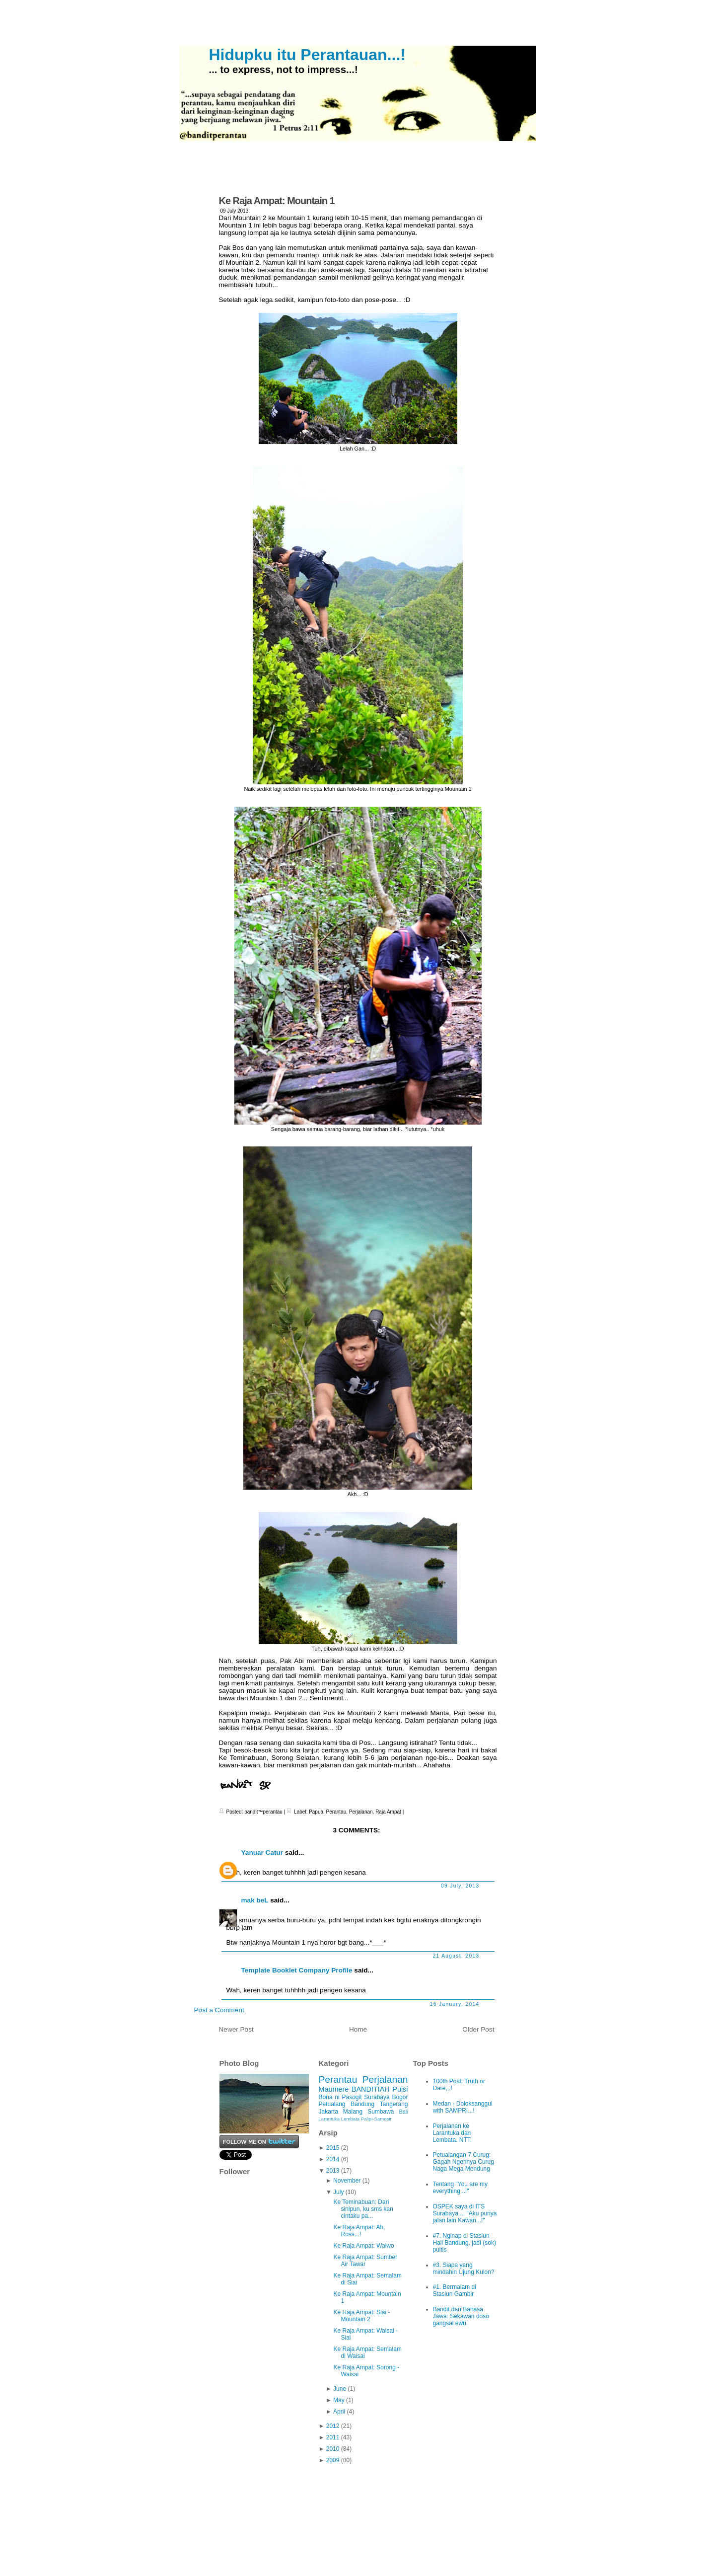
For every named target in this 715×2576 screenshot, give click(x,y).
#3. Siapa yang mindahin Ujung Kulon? (464, 2268)
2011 (333, 2437)
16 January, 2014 (455, 2004)
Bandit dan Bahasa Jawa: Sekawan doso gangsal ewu (461, 2316)
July (338, 2192)
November (346, 2180)
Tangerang (394, 2104)
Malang (352, 2111)
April (339, 2411)
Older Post (478, 2029)
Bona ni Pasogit (340, 2097)
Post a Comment (219, 2010)
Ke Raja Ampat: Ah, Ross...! (359, 2231)
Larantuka (329, 2118)
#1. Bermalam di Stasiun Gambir (454, 2290)
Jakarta (328, 2111)
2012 (333, 2426)
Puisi (400, 2089)
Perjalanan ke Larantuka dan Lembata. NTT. (452, 2132)
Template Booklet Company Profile (297, 1970)
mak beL (255, 1900)
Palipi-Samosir (376, 2118)
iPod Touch (394, 2547)
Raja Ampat (388, 1812)
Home (358, 2029)
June (339, 2388)
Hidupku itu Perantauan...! (307, 55)
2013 (333, 2170)
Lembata (350, 2118)
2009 (333, 2460)
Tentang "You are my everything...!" (460, 2188)
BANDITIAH (371, 2089)
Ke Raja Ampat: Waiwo (363, 2245)
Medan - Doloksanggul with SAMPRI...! (463, 2107)
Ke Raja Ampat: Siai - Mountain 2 (361, 2316)
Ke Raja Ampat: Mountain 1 (277, 200)
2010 (333, 2448)
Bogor (400, 2097)
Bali (403, 2112)
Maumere (334, 2089)
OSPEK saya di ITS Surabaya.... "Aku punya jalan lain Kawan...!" (465, 2213)
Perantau (336, 1812)
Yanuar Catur (262, 1852)
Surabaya (376, 2097)
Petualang (332, 2104)
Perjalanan (361, 1812)
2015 (333, 2147)
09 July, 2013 (460, 1886)
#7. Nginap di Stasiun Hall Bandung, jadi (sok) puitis (464, 2242)
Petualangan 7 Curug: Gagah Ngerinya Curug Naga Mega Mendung (463, 2161)
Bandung (362, 2104)
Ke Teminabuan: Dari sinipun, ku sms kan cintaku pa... (363, 2208)
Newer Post (236, 2029)
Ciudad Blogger (466, 2547)
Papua (316, 1812)
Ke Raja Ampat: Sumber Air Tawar (365, 2261)
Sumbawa (380, 2111)
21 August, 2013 (455, 1956)
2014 (333, 2159)
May (339, 2400)
